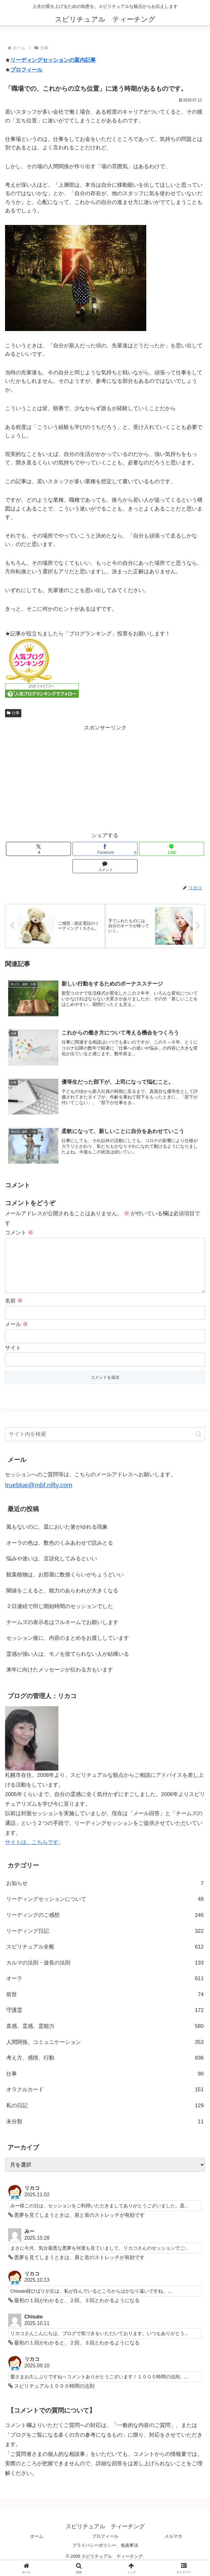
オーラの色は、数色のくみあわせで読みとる (59, 1553)
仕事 (13, 713)
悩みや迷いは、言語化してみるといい (51, 1569)
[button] (198, 1444)
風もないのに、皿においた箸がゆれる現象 (57, 1537)
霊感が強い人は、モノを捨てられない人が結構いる (67, 1664)
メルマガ (173, 2546)
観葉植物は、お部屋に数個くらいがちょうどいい (65, 1585)
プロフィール (26, 70)
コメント (19, 1233)
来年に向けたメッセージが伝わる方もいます (59, 1680)
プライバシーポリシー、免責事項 (105, 2555)
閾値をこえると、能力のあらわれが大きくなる (62, 1601)
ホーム (36, 2546)
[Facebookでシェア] (105, 849)
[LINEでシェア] (171, 849)
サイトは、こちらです (31, 1853)
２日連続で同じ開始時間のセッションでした (59, 1617)
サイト (13, 1358)
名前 (14, 1311)
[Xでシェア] (38, 849)
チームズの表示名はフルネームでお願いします (62, 1633)
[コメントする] (105, 866)
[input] (105, 1444)
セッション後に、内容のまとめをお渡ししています (67, 1649)
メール (16, 1335)
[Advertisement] (105, 776)
